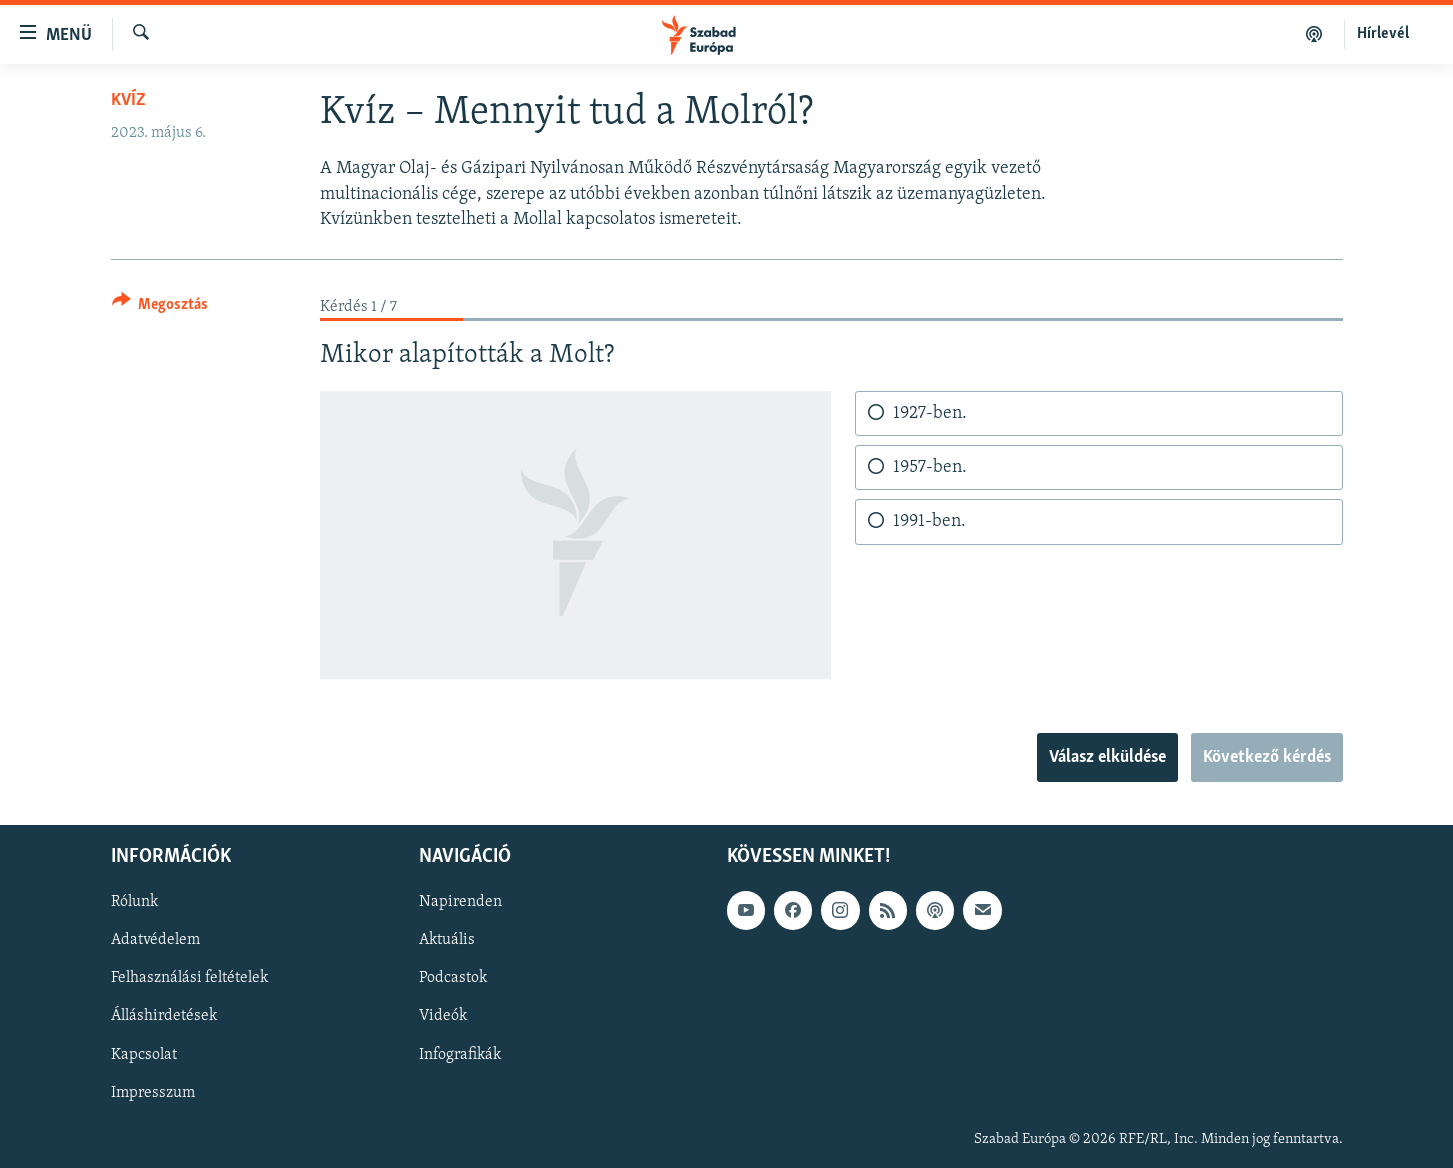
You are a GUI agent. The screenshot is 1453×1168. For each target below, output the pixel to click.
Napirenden (460, 902)
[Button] (160, 307)
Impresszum (153, 1092)
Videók (443, 1016)
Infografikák (460, 1054)
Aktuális (447, 940)
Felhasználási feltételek (189, 978)
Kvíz (128, 100)
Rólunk (134, 902)
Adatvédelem (155, 940)
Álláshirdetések (164, 1016)
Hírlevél (1383, 34)
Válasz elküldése (1107, 757)
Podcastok (453, 978)
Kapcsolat (144, 1054)
